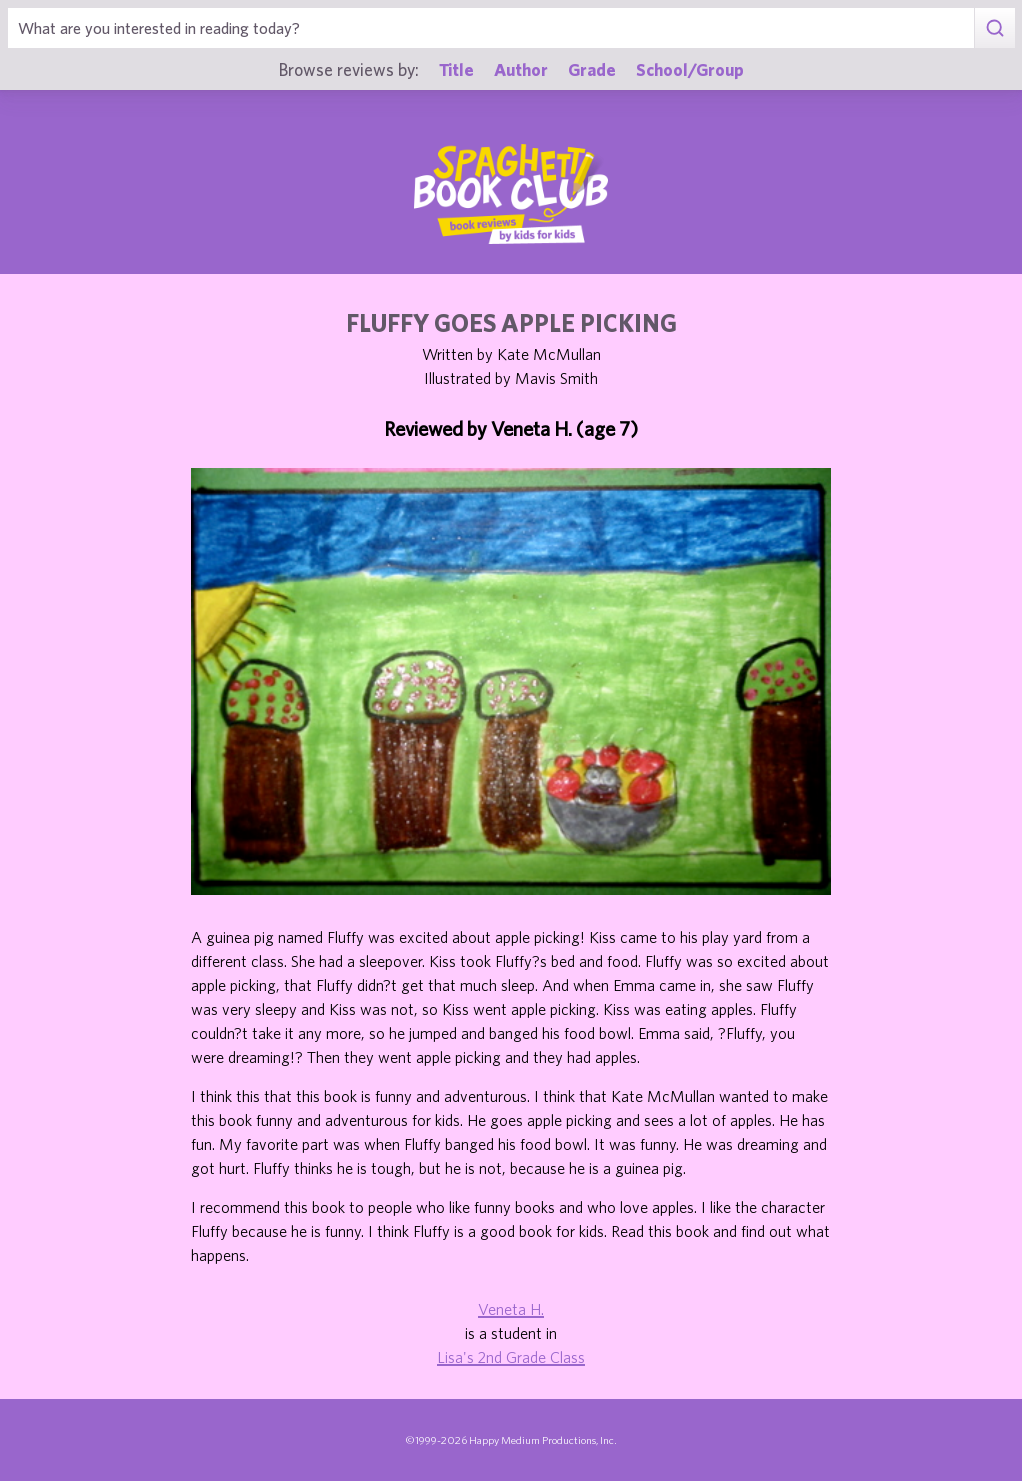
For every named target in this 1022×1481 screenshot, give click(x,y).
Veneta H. (511, 1309)
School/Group (690, 69)
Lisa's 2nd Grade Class (511, 1357)
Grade (592, 69)
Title (456, 69)
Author (521, 69)
